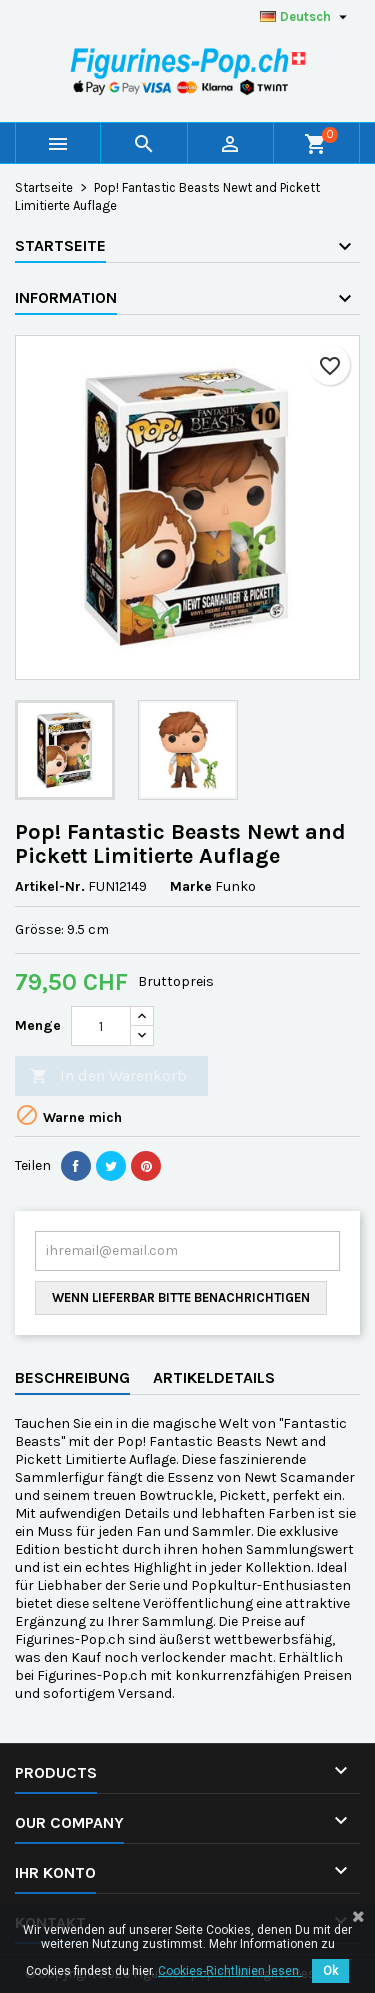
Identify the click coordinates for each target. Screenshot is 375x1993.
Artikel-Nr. (50, 886)
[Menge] (101, 1026)
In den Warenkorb (108, 1076)
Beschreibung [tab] (72, 1377)
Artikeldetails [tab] (214, 1377)
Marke (191, 886)
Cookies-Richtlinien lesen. (230, 1971)
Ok (330, 1971)
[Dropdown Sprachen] (306, 17)
